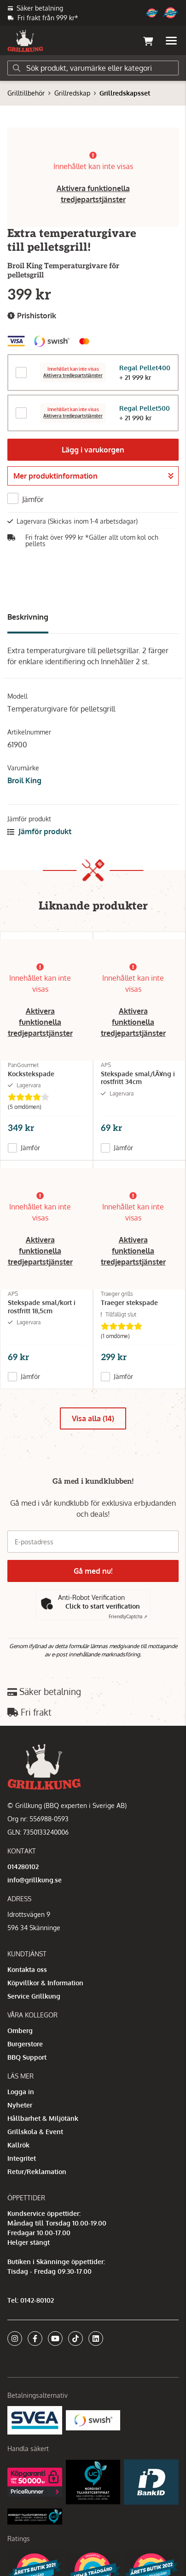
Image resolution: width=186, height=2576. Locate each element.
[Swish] (93, 2419)
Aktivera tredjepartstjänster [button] (73, 375)
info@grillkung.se (34, 1880)
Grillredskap (72, 93)
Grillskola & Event (35, 2131)
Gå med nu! (93, 1571)
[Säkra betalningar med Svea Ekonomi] (34, 2419)
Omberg (20, 2030)
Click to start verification (102, 1606)
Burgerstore (25, 2044)
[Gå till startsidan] (25, 41)
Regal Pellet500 (144, 408)
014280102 (23, 1866)
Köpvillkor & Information (45, 1983)
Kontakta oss (27, 1969)
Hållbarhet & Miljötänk (42, 2118)
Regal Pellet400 (144, 368)
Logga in (20, 2092)
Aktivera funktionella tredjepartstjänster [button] (40, 1022)
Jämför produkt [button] (39, 831)
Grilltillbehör (26, 93)
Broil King (24, 780)
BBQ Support (26, 2057)
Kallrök (18, 2145)
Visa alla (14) (93, 1418)
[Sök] (93, 68)
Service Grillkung (33, 1996)
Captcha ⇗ (128, 1616)
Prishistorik (31, 315)
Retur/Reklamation (36, 2171)
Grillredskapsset (124, 93)
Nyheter (19, 2105)
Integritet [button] (21, 2158)
